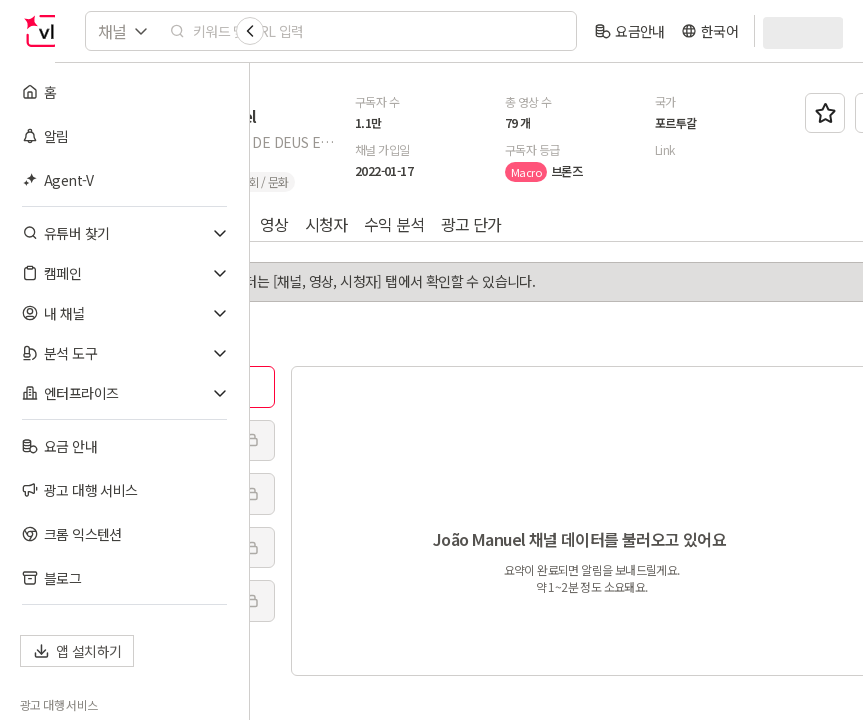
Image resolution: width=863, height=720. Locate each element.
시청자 (521, 224)
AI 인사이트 (337, 224)
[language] (709, 31)
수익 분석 (589, 224)
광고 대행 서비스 (59, 705)
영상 (469, 224)
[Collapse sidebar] (250, 31)
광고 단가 (666, 224)
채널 (424, 224)
